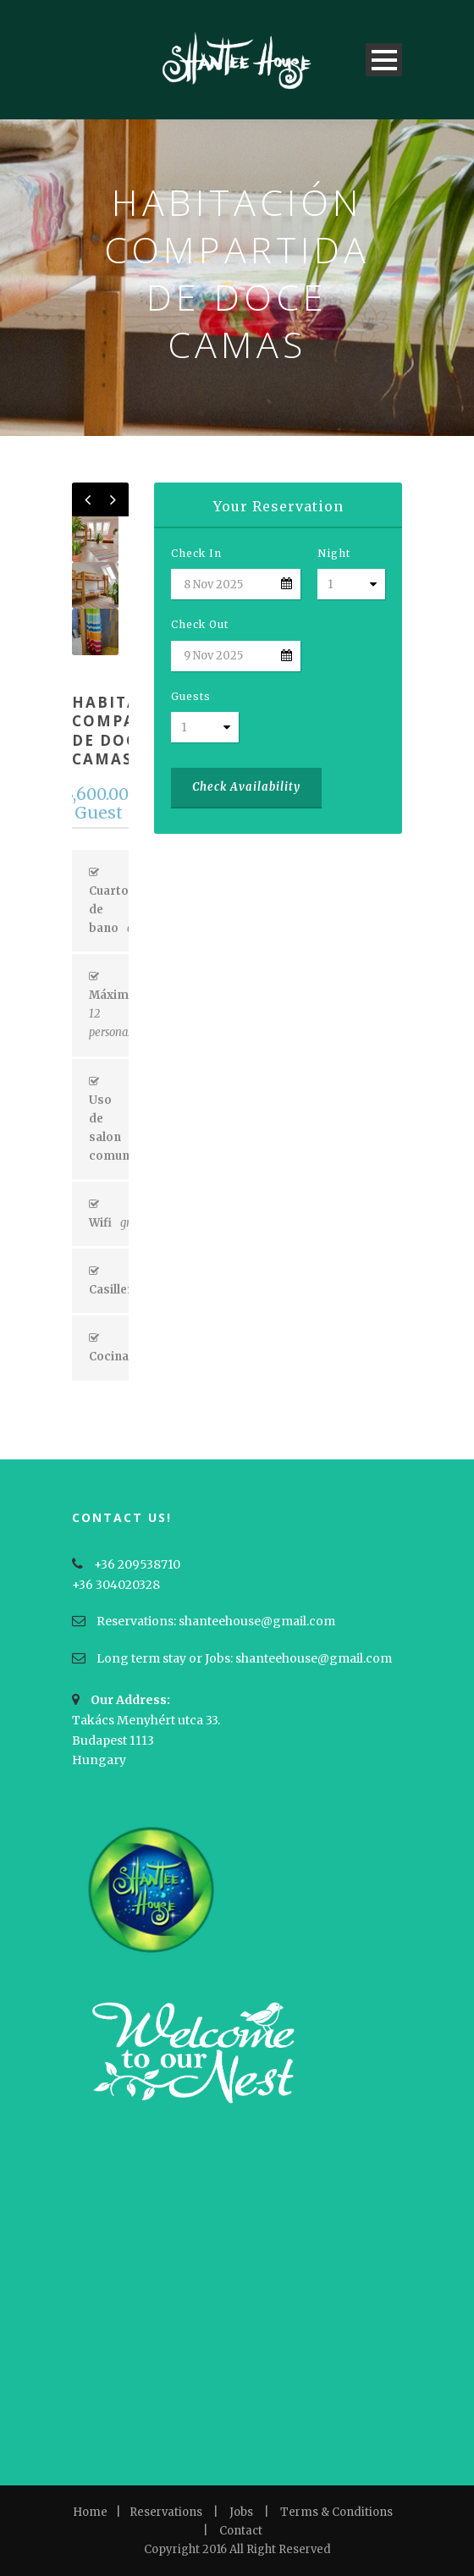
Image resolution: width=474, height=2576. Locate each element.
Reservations (166, 2512)
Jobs (241, 2512)
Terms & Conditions (336, 2512)
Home (90, 2512)
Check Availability (246, 787)
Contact (240, 2531)
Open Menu (384, 59)
